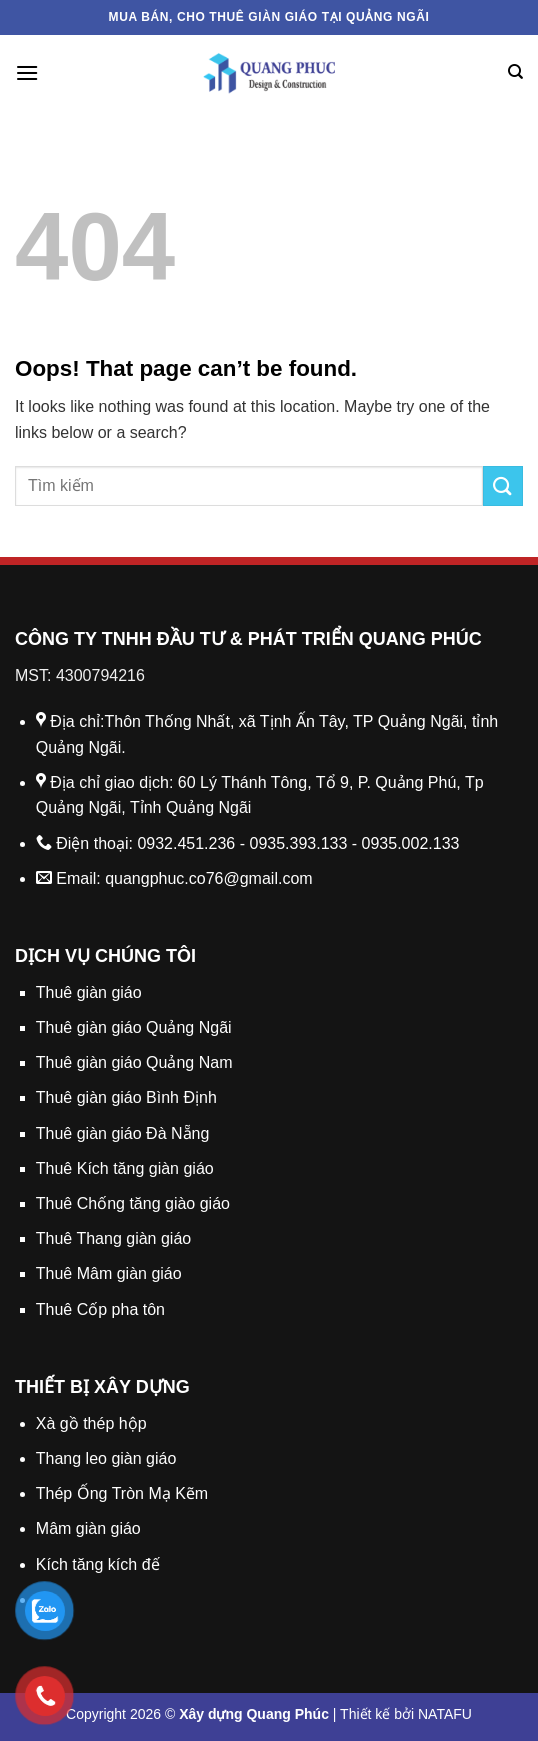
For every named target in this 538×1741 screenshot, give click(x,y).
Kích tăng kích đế (98, 1564)
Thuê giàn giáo (89, 992)
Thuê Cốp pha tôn (100, 1309)
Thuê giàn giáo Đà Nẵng (123, 1133)
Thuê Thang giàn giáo (113, 1238)
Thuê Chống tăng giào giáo (133, 1203)
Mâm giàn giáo (88, 1528)
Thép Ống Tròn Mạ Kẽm (122, 1493)
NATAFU (445, 1714)
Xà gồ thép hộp (91, 1423)
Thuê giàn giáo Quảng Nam (134, 1062)
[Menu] (27, 72)
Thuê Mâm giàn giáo (109, 1273)
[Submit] (503, 485)
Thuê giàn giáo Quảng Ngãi (134, 1027)
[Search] (515, 72)
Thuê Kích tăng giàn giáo (125, 1168)
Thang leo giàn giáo (106, 1458)
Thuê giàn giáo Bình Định (126, 1097)
